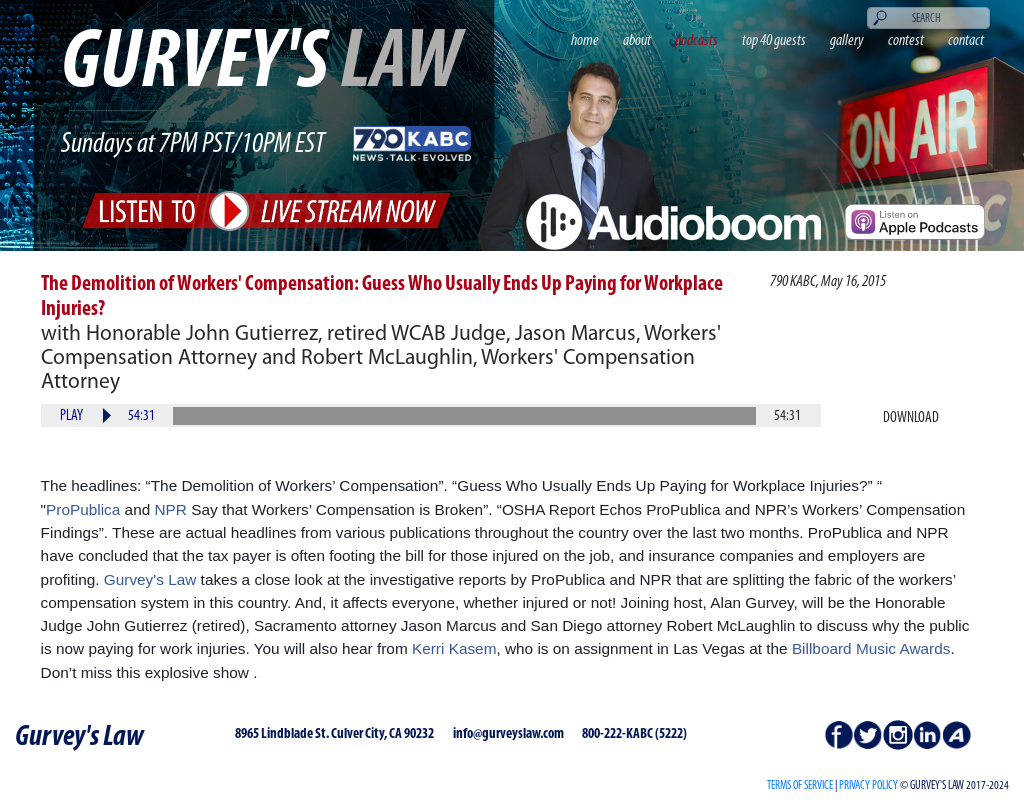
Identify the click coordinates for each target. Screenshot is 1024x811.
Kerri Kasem (454, 648)
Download (911, 418)
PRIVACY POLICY (868, 786)
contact (966, 41)
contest (906, 41)
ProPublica (83, 509)
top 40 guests (774, 41)
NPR (171, 509)
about (637, 41)
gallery (847, 41)
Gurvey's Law (150, 579)
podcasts (696, 41)
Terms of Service (800, 786)
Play (71, 416)
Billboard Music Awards (871, 648)
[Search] (928, 18)
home (585, 41)
